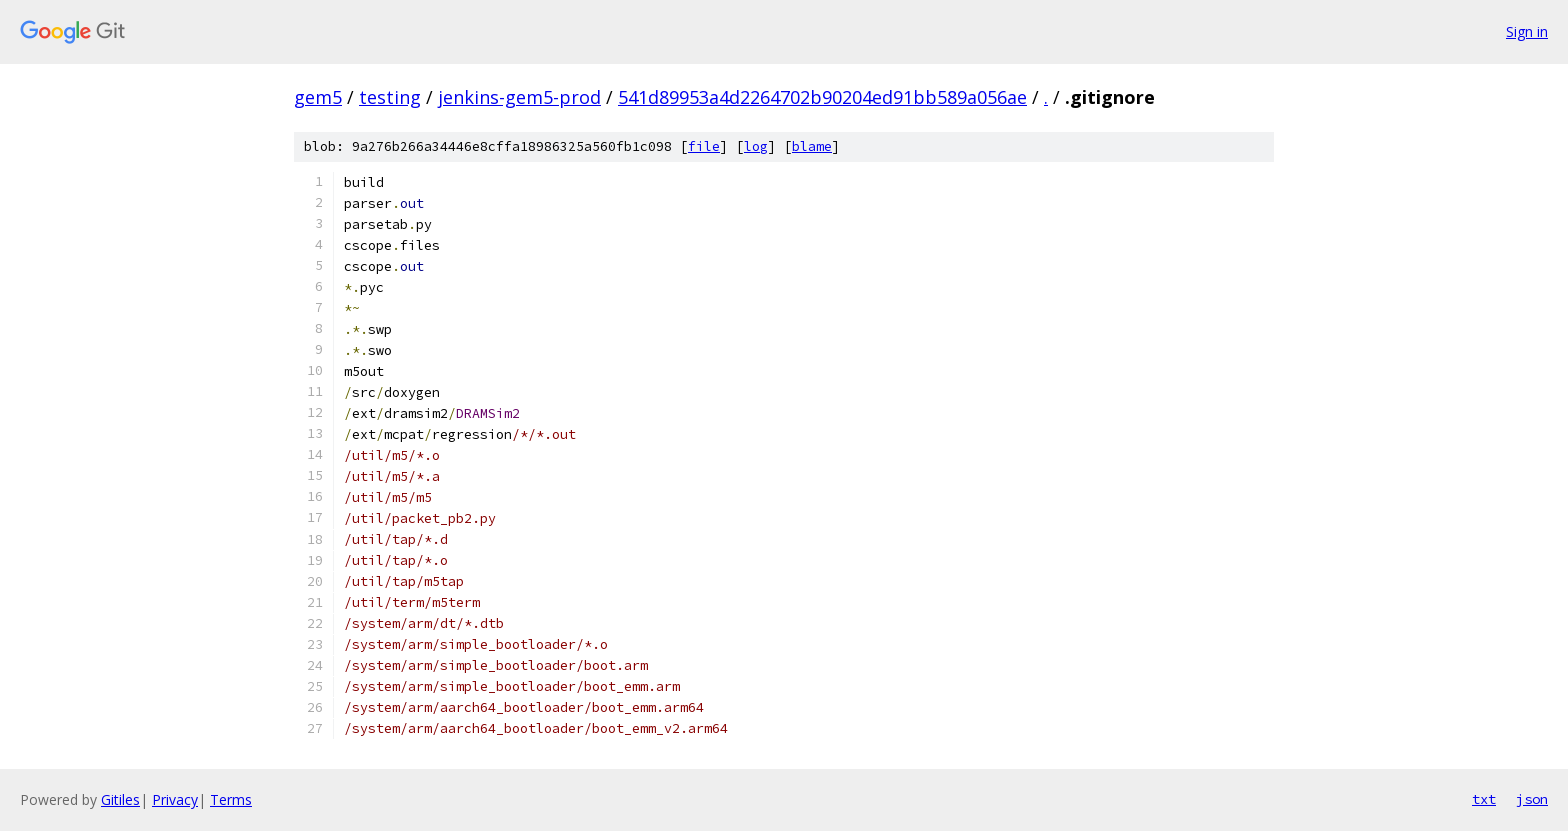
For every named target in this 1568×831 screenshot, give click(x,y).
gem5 (318, 97)
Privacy (175, 799)
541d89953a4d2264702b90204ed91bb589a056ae (822, 97)
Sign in (1527, 31)
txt (1484, 799)
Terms (231, 799)
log (756, 146)
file (704, 146)
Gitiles (120, 799)
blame (812, 146)
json (1532, 799)
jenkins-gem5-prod (519, 97)
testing (390, 97)
